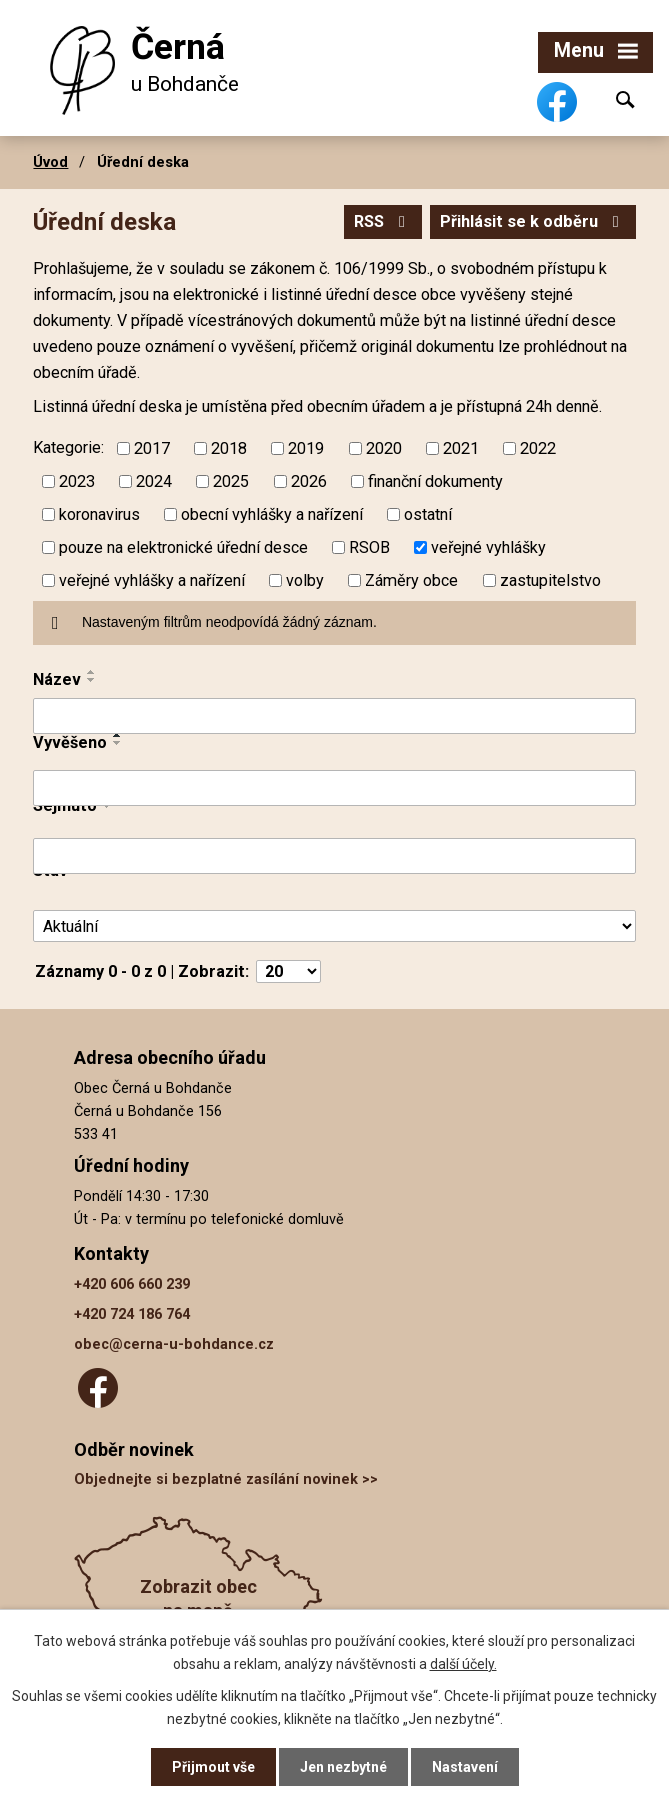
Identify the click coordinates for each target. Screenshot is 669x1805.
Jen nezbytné (343, 1767)
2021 (461, 448)
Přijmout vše (213, 1767)
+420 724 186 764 (132, 1314)
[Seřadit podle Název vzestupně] (92, 672)
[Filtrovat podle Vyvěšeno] (334, 788)
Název (57, 679)
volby (305, 579)
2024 (154, 481)
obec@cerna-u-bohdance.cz (174, 1344)
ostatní (428, 514)
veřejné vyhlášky (488, 547)
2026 (309, 481)
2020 (384, 448)
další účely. (463, 1663)
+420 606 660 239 (132, 1284)
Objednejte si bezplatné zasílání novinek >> (226, 1479)
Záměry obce (411, 579)
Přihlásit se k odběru (533, 221)
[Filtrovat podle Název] (334, 716)
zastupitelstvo (550, 579)
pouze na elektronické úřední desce (183, 547)
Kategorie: (68, 447)
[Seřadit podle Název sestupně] (92, 680)
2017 (152, 448)
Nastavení (465, 1767)
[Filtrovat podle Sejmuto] (334, 856)
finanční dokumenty (435, 481)
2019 (306, 448)
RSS (383, 221)
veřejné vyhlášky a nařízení (152, 579)
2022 (538, 448)
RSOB (369, 547)
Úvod (50, 162)
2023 (77, 481)
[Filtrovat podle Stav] (334, 926)
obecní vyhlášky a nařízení (272, 514)
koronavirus (99, 514)
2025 (231, 481)
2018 (229, 448)
